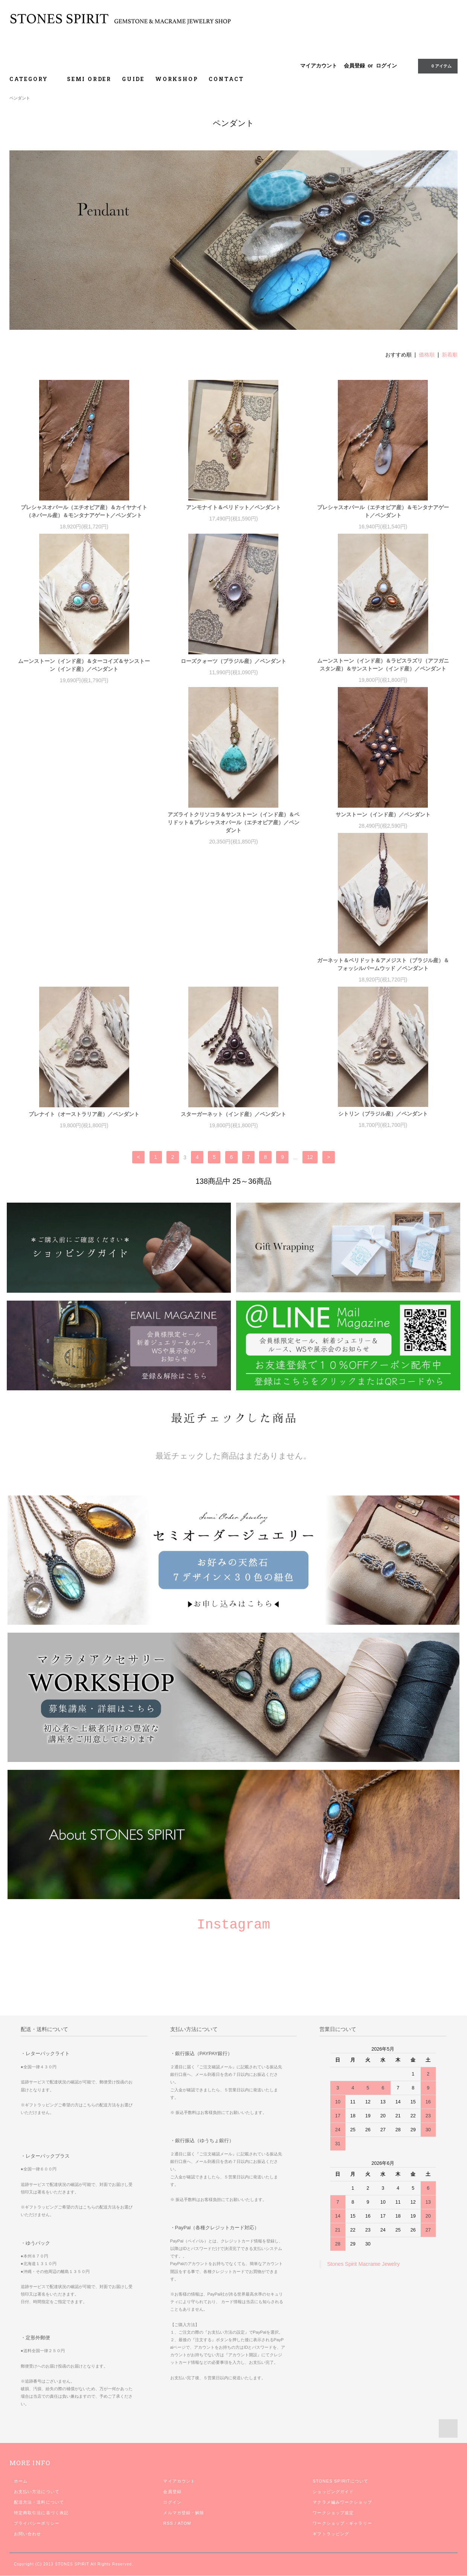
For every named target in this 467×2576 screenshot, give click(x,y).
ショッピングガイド (333, 2515)
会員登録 (354, 66)
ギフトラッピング (331, 2558)
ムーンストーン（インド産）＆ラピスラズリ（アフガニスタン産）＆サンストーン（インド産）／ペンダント (383, 665)
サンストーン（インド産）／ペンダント (233, 823)
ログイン (386, 66)
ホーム (20, 2505)
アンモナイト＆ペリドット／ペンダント (233, 507)
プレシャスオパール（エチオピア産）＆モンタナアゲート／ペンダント (383, 511)
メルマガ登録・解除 (183, 2537)
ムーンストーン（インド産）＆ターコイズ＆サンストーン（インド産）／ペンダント (84, 665)
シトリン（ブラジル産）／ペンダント (233, 1130)
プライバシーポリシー (37, 2547)
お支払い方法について (37, 2515)
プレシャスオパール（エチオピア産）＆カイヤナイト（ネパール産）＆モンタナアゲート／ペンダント (84, 511)
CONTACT (226, 79)
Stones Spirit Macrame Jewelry (363, 2288)
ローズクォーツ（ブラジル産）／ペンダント (233, 661)
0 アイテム (437, 66)
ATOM (184, 2547)
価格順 (427, 355)
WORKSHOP (176, 79)
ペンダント (19, 98)
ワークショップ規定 (333, 2537)
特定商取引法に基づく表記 (41, 2537)
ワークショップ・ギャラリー (342, 2547)
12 (310, 1182)
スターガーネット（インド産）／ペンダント (84, 1130)
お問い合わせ (27, 2558)
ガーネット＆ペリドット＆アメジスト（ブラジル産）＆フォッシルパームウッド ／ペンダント (383, 827)
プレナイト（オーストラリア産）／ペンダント (383, 976)
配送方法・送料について (39, 2526)
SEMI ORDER (89, 79)
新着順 (450, 355)
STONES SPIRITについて (340, 2505)
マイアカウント (318, 66)
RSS (168, 2547)
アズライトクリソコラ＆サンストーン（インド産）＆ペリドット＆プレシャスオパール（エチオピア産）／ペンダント (84, 831)
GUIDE (133, 79)
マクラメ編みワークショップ (342, 2526)
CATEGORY (32, 79)
